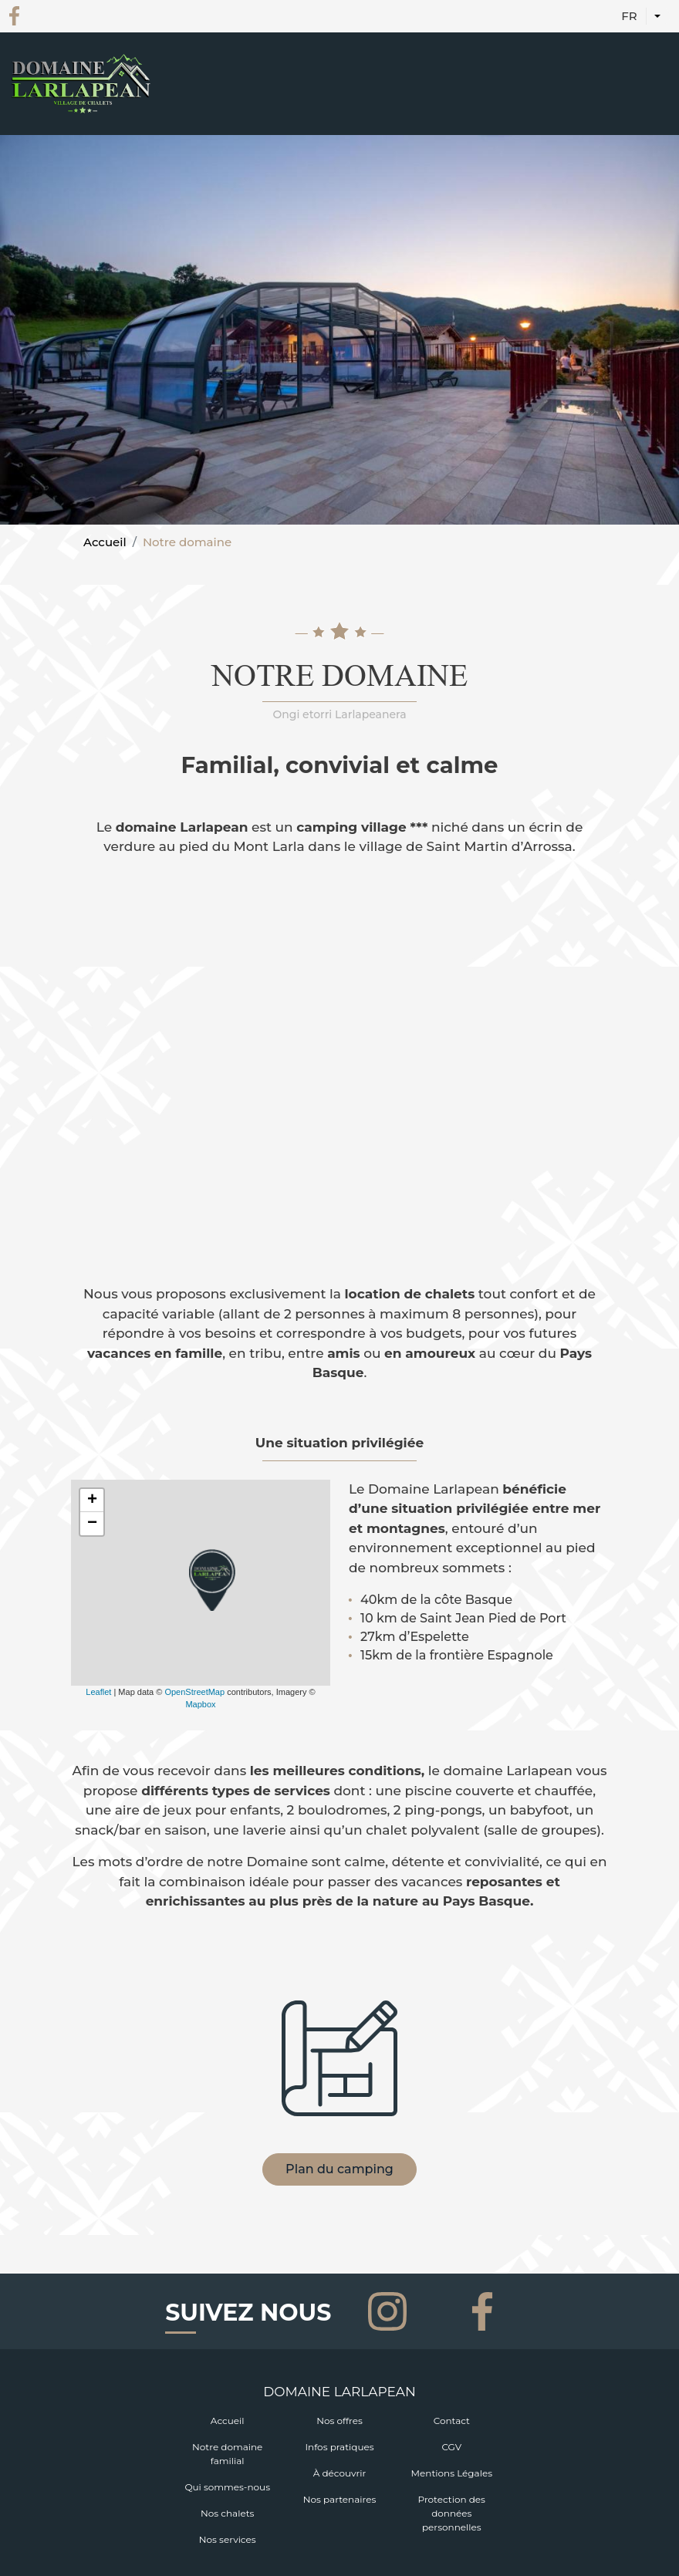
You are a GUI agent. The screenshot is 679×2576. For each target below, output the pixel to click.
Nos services (227, 2539)
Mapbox (200, 1704)
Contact (452, 2420)
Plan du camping (339, 2169)
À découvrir (340, 2473)
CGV (451, 2447)
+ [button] (92, 1500)
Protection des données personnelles (451, 2513)
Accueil (105, 542)
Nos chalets (227, 2513)
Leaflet (98, 1692)
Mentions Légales (451, 2473)
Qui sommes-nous (227, 2487)
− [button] (92, 1523)
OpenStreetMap (194, 1692)
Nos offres (339, 2420)
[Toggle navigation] (658, 102)
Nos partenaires (340, 2499)
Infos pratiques (339, 2447)
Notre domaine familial (227, 2453)
